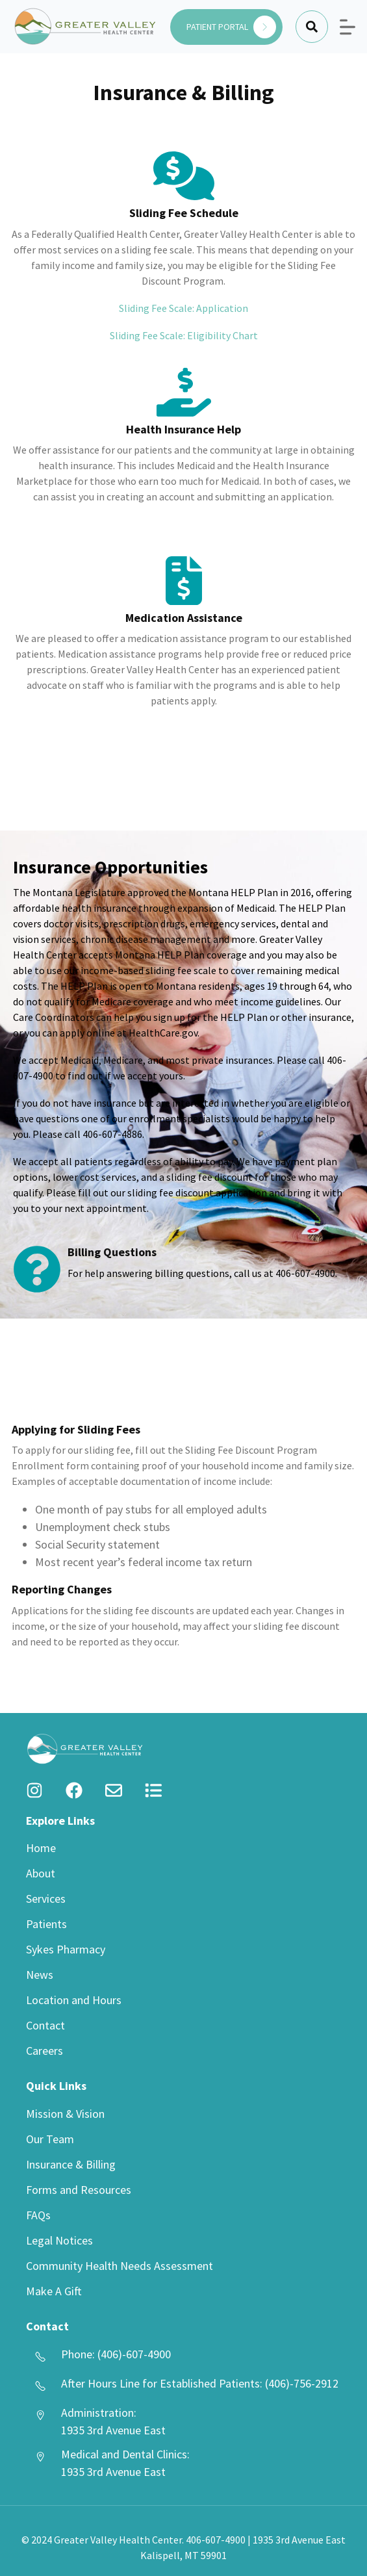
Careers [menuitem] (44, 2050)
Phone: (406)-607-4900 (116, 2354)
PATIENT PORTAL (231, 27)
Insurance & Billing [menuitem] (71, 2164)
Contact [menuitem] (45, 2025)
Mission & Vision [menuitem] (65, 2113)
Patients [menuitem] (46, 1923)
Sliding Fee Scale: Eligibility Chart (184, 335)
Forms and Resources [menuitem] (78, 2189)
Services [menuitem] (46, 1898)
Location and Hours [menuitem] (73, 1999)
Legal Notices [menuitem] (59, 2240)
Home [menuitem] (41, 1847)
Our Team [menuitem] (50, 2139)
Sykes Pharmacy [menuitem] (65, 1949)
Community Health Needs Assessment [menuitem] (119, 2265)
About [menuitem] (40, 1873)
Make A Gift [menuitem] (54, 2291)
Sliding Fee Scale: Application (183, 308)
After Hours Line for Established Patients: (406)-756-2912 (199, 2383)
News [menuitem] (39, 1974)
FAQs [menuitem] (38, 2215)
